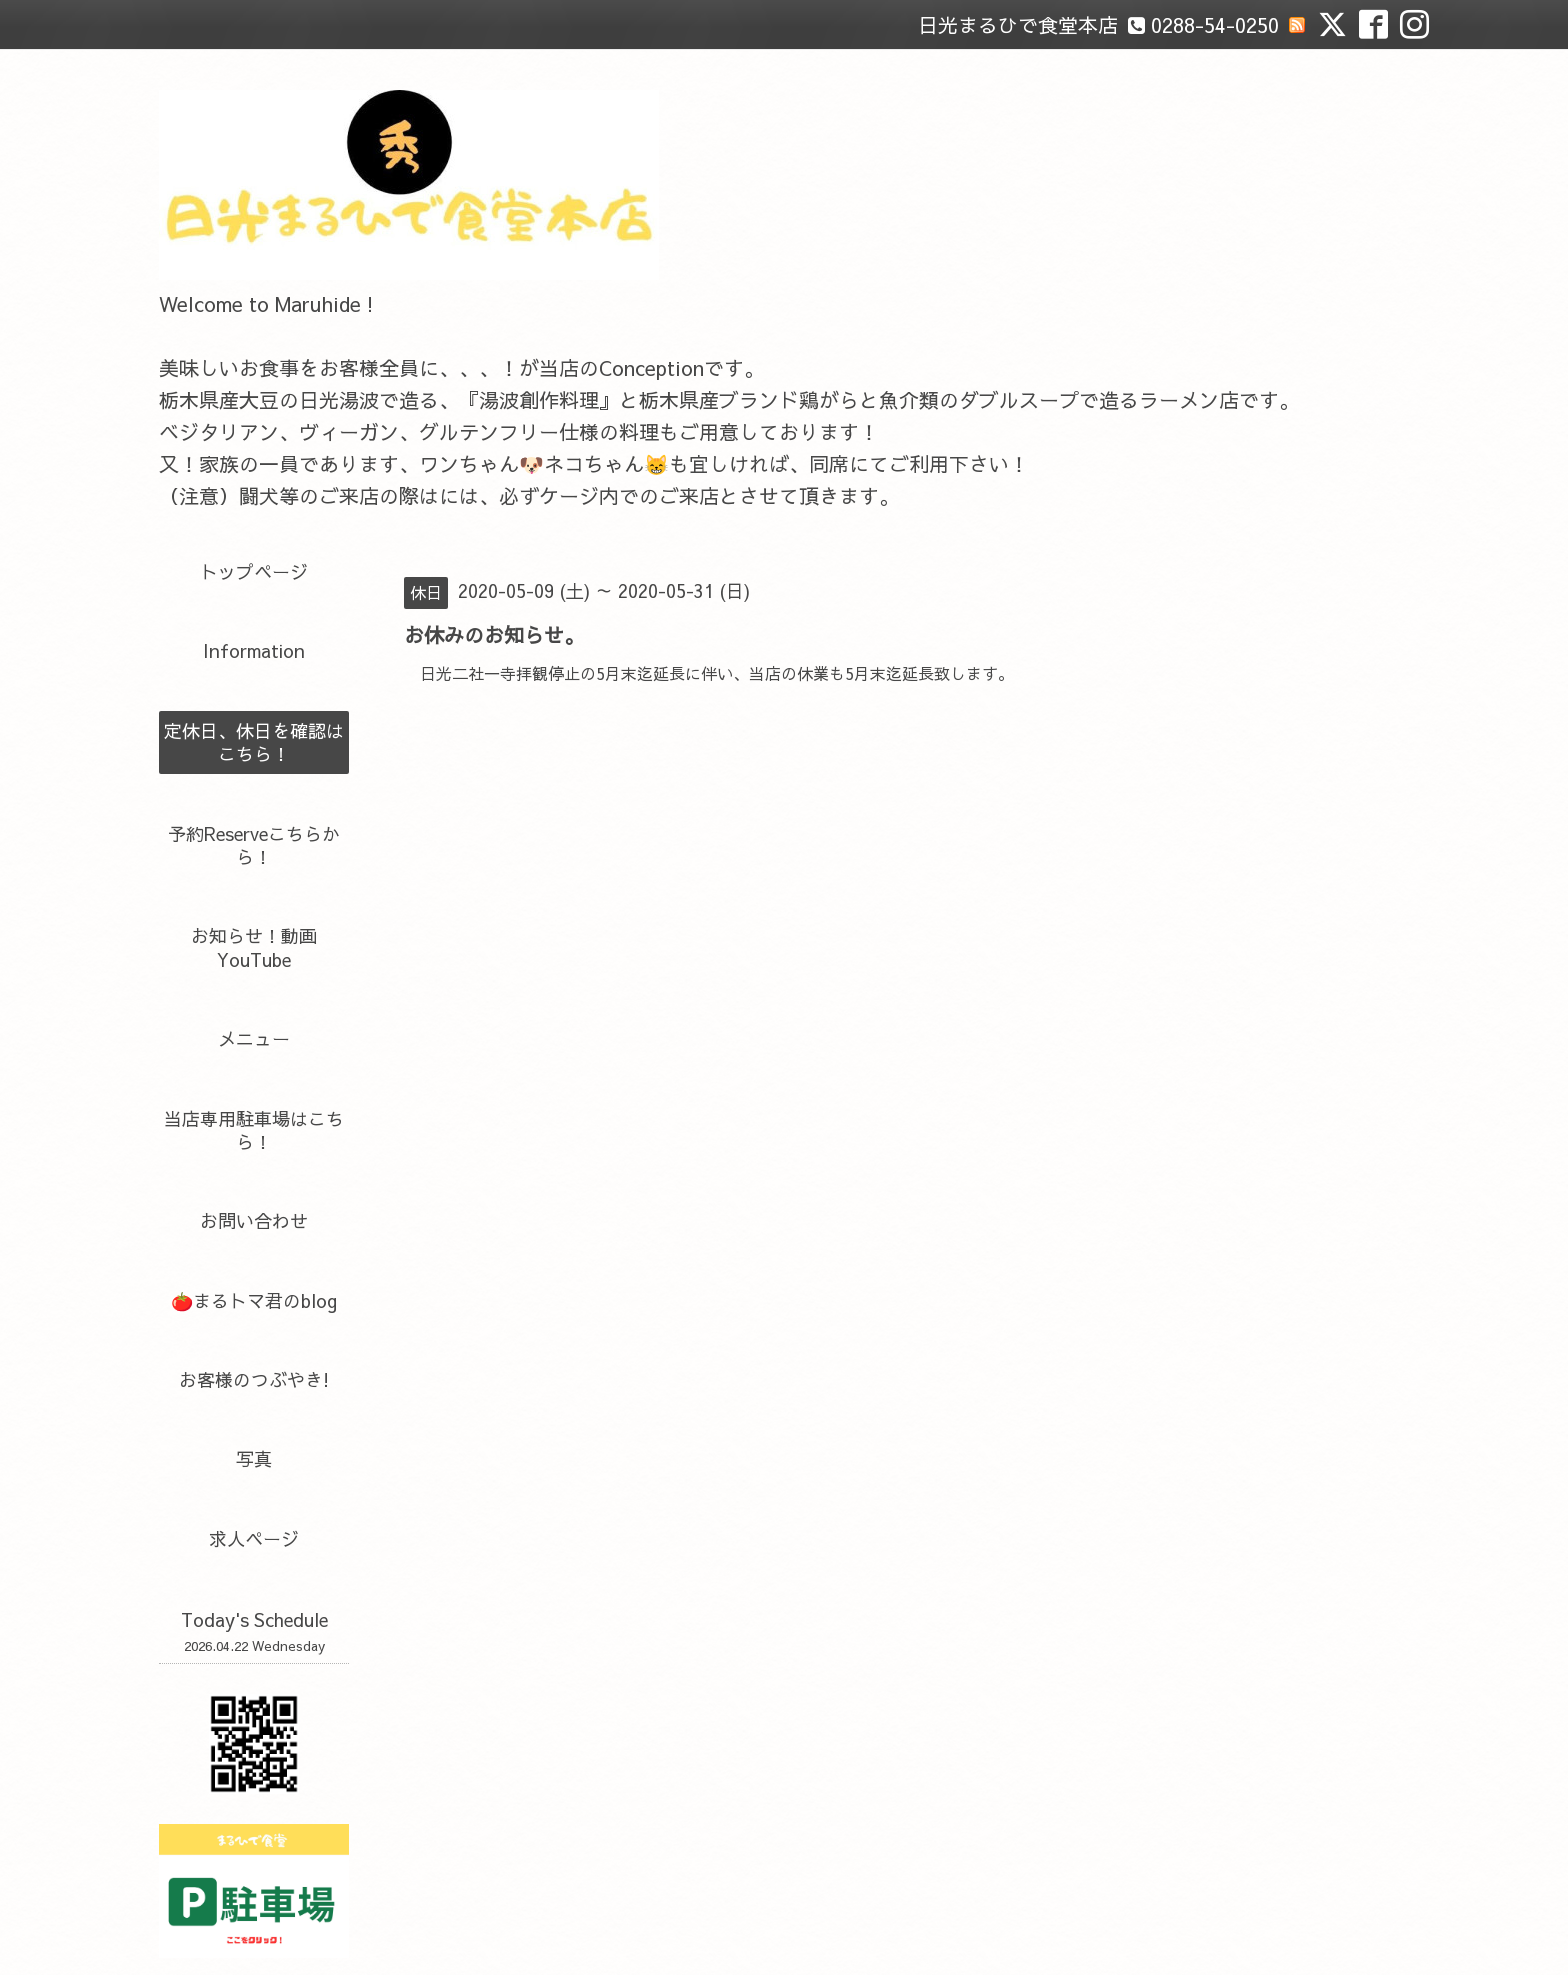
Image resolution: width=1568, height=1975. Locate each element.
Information (254, 650)
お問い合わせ (254, 1220)
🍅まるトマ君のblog (254, 1300)
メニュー (254, 1038)
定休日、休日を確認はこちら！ (254, 742)
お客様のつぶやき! (254, 1379)
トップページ (254, 571)
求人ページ (254, 1538)
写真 (254, 1458)
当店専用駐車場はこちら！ (254, 1130)
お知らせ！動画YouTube (254, 947)
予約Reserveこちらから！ (254, 845)
